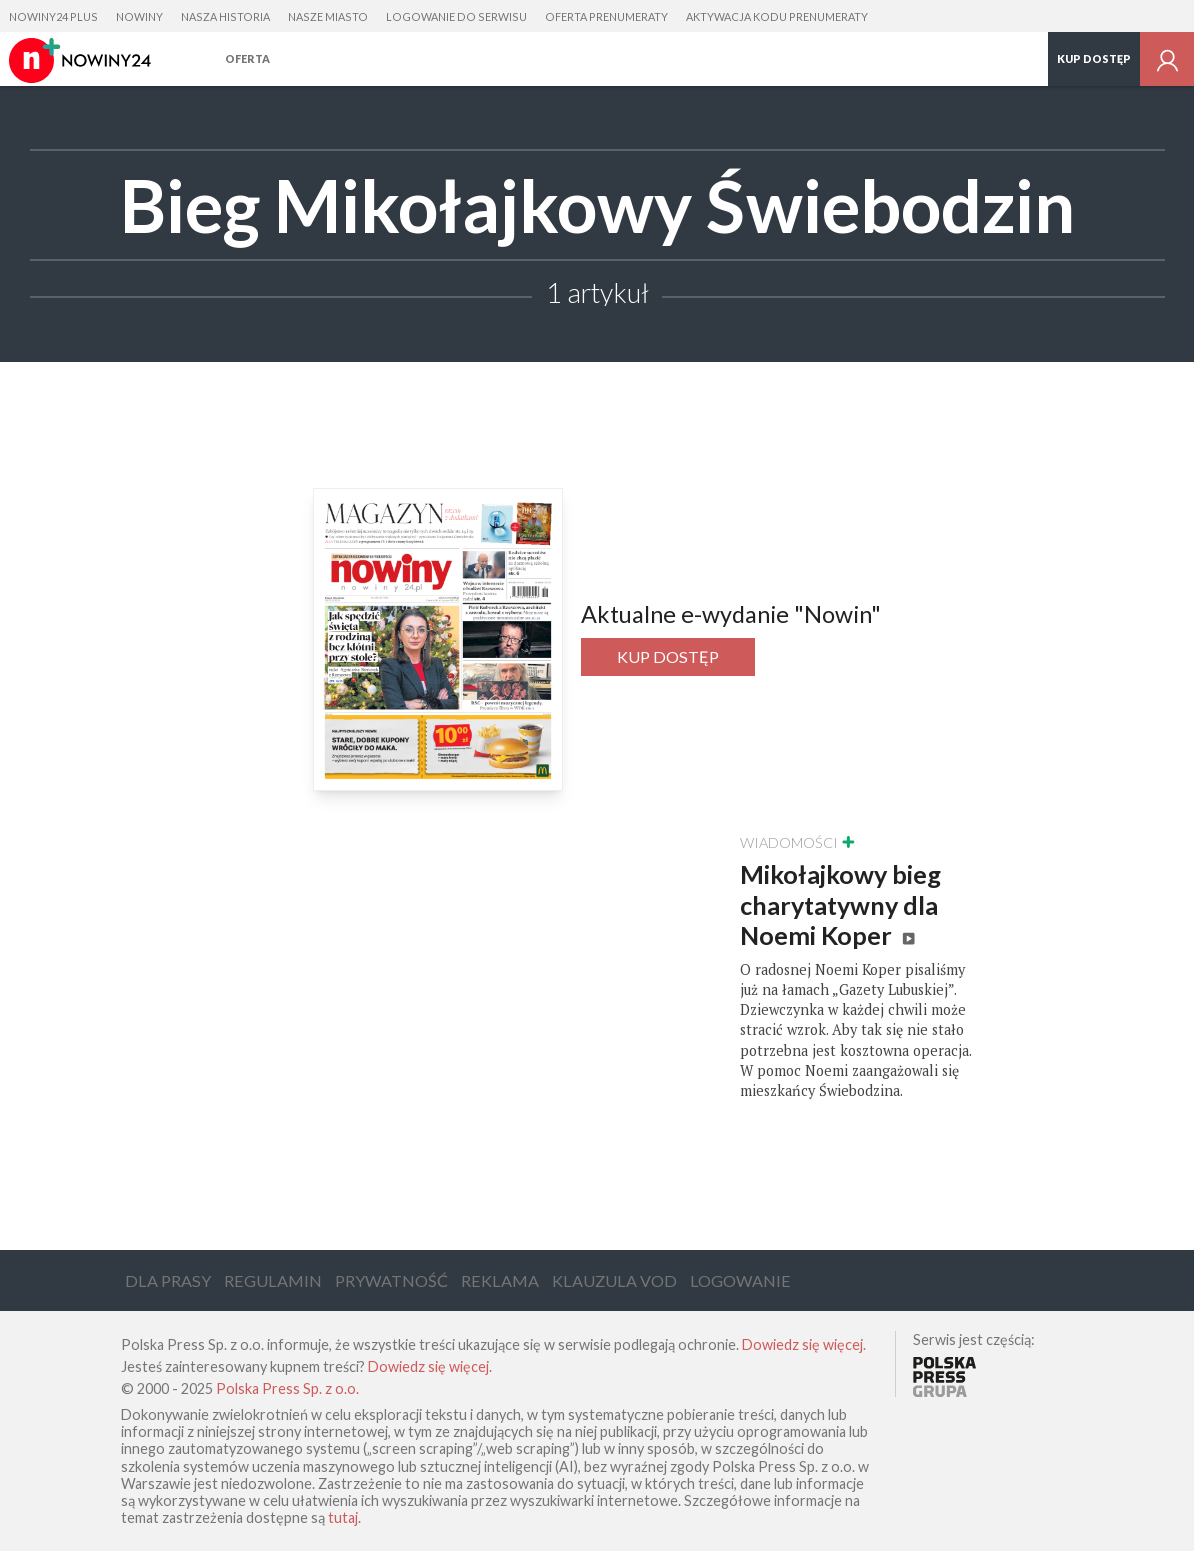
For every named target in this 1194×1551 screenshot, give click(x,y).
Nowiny (139, 16)
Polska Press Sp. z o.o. (287, 1388)
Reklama (500, 1280)
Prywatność (391, 1280)
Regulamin (273, 1280)
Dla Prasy (168, 1280)
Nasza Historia (225, 16)
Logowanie (740, 1280)
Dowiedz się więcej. (804, 1344)
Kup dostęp (1094, 58)
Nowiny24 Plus (53, 16)
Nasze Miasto (328, 16)
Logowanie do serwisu (456, 16)
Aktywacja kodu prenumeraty (777, 16)
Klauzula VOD (614, 1280)
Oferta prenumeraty (606, 16)
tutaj (343, 1517)
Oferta (247, 58)
